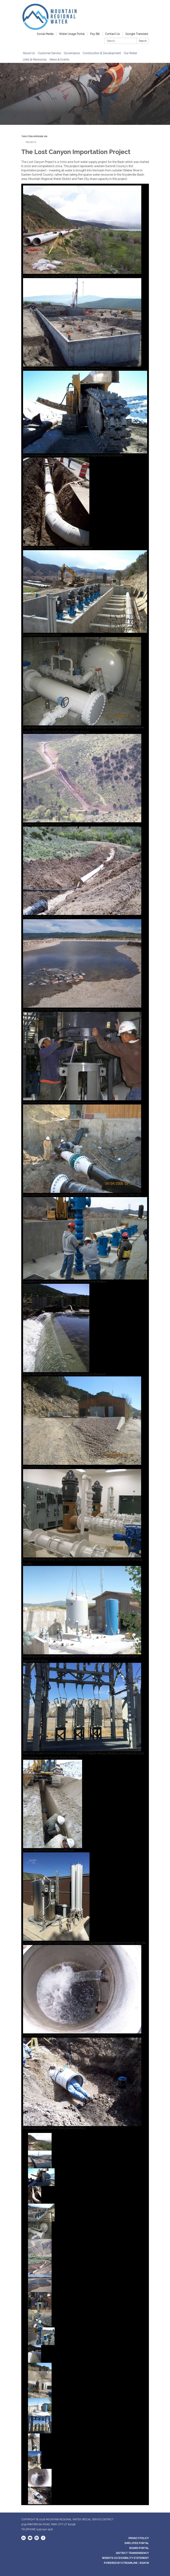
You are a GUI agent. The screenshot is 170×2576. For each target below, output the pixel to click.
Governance (72, 53)
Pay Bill (95, 34)
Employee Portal (137, 2543)
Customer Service (49, 53)
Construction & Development (102, 53)
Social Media (45, 34)
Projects (31, 142)
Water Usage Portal (72, 34)
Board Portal (139, 2548)
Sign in (144, 2563)
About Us (29, 53)
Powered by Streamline (121, 2563)
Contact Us (112, 34)
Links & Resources (35, 59)
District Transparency (132, 2553)
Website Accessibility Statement (125, 2558)
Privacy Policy (139, 2538)
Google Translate (136, 34)
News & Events (59, 59)
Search (143, 40)
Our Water (130, 53)
